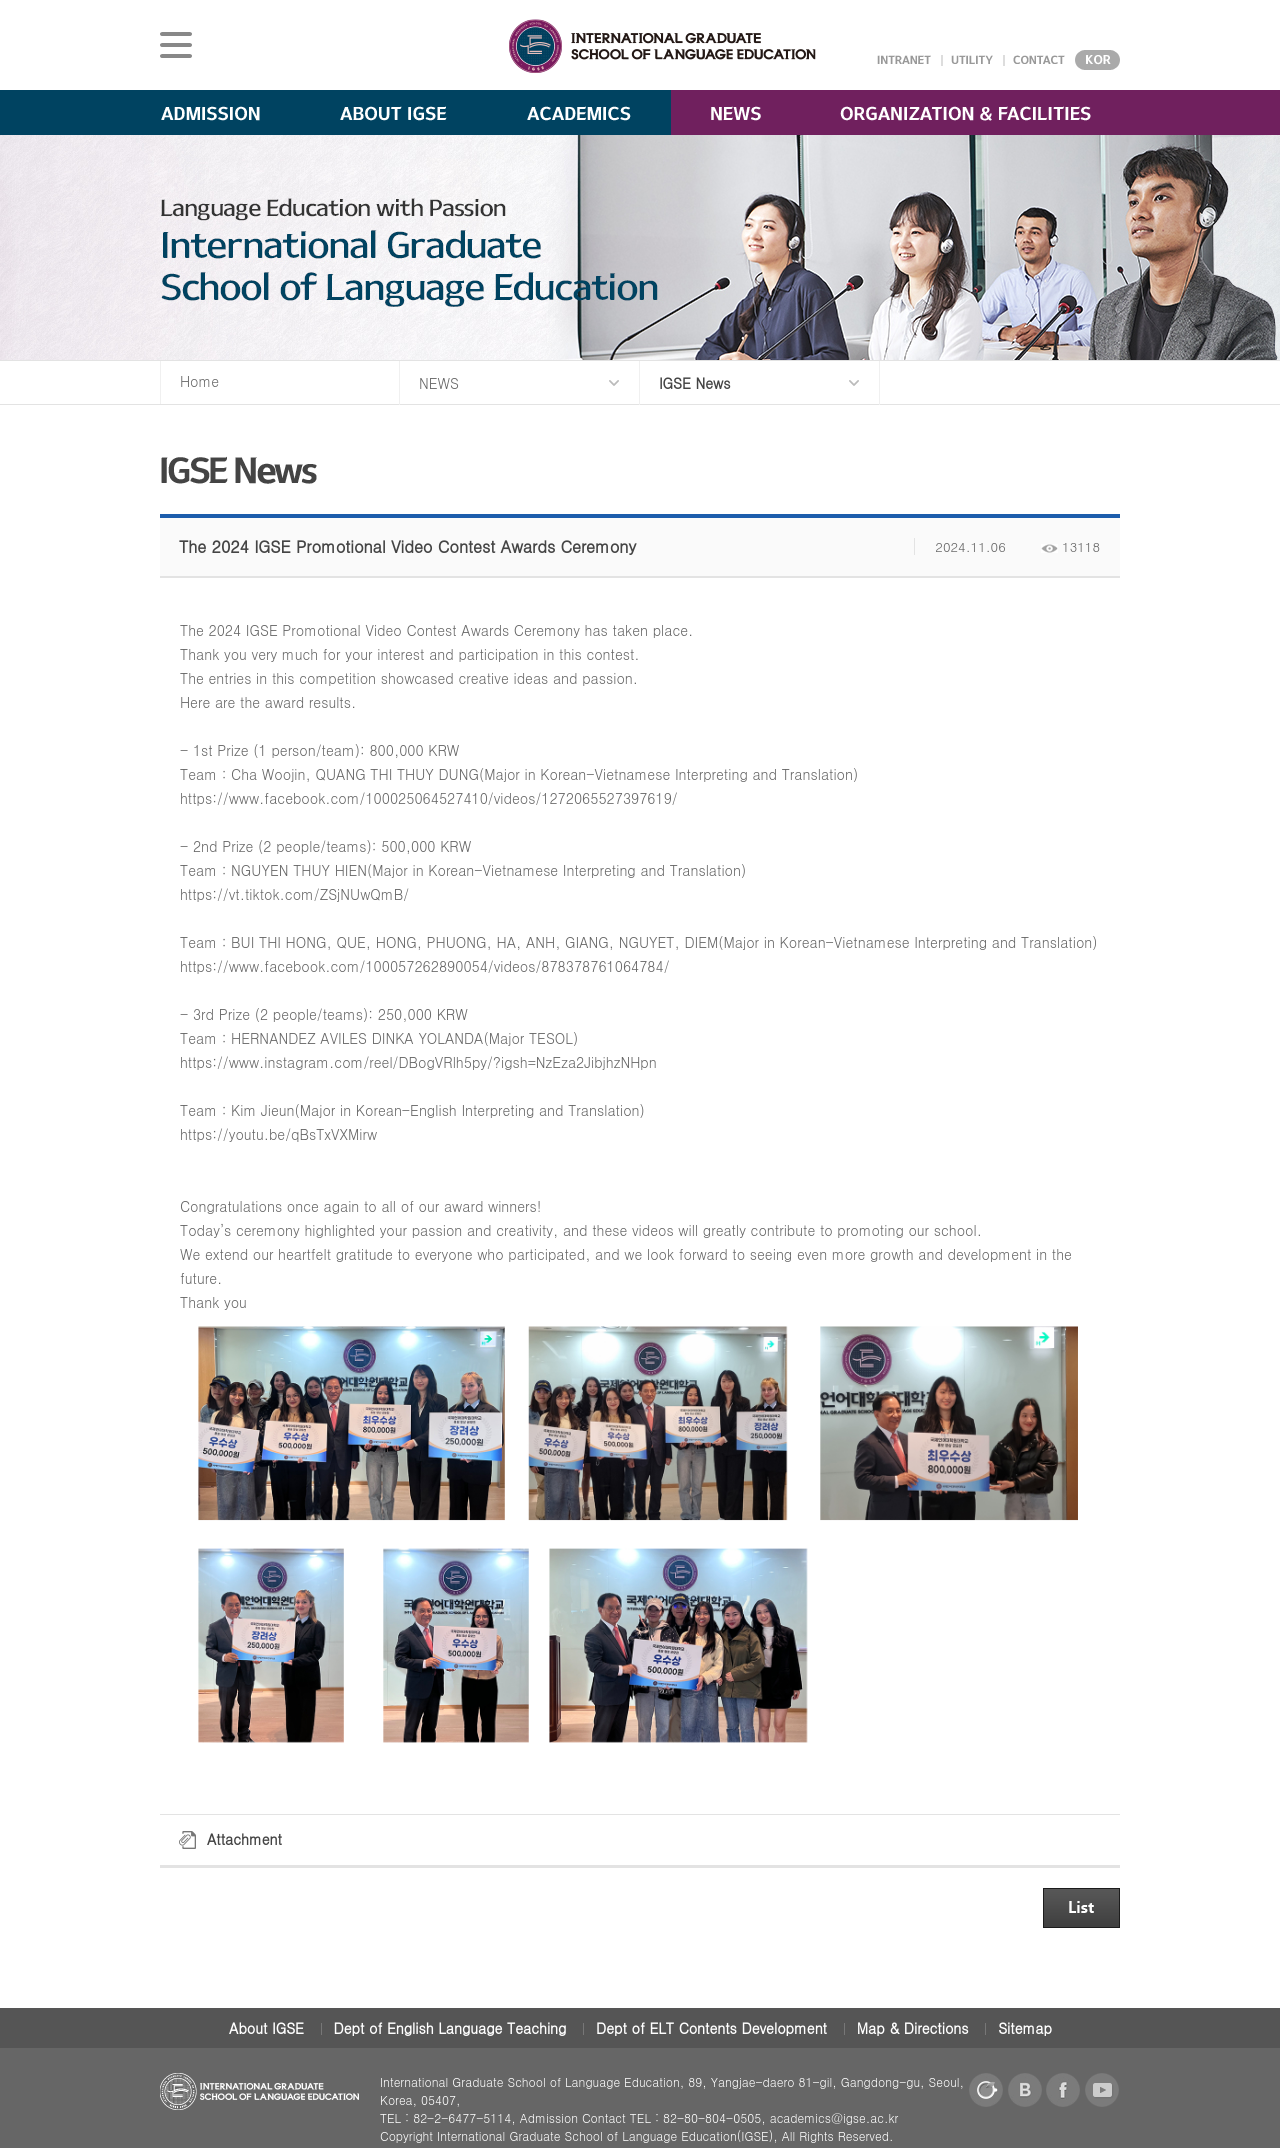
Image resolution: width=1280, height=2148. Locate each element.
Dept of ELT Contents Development (711, 2028)
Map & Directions (913, 2028)
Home (199, 381)
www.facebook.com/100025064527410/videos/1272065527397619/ (453, 798)
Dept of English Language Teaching (450, 2028)
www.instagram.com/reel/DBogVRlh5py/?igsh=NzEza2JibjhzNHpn (443, 1062)
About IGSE (266, 2028)
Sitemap (1025, 2028)
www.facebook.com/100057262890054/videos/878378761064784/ (449, 966)
